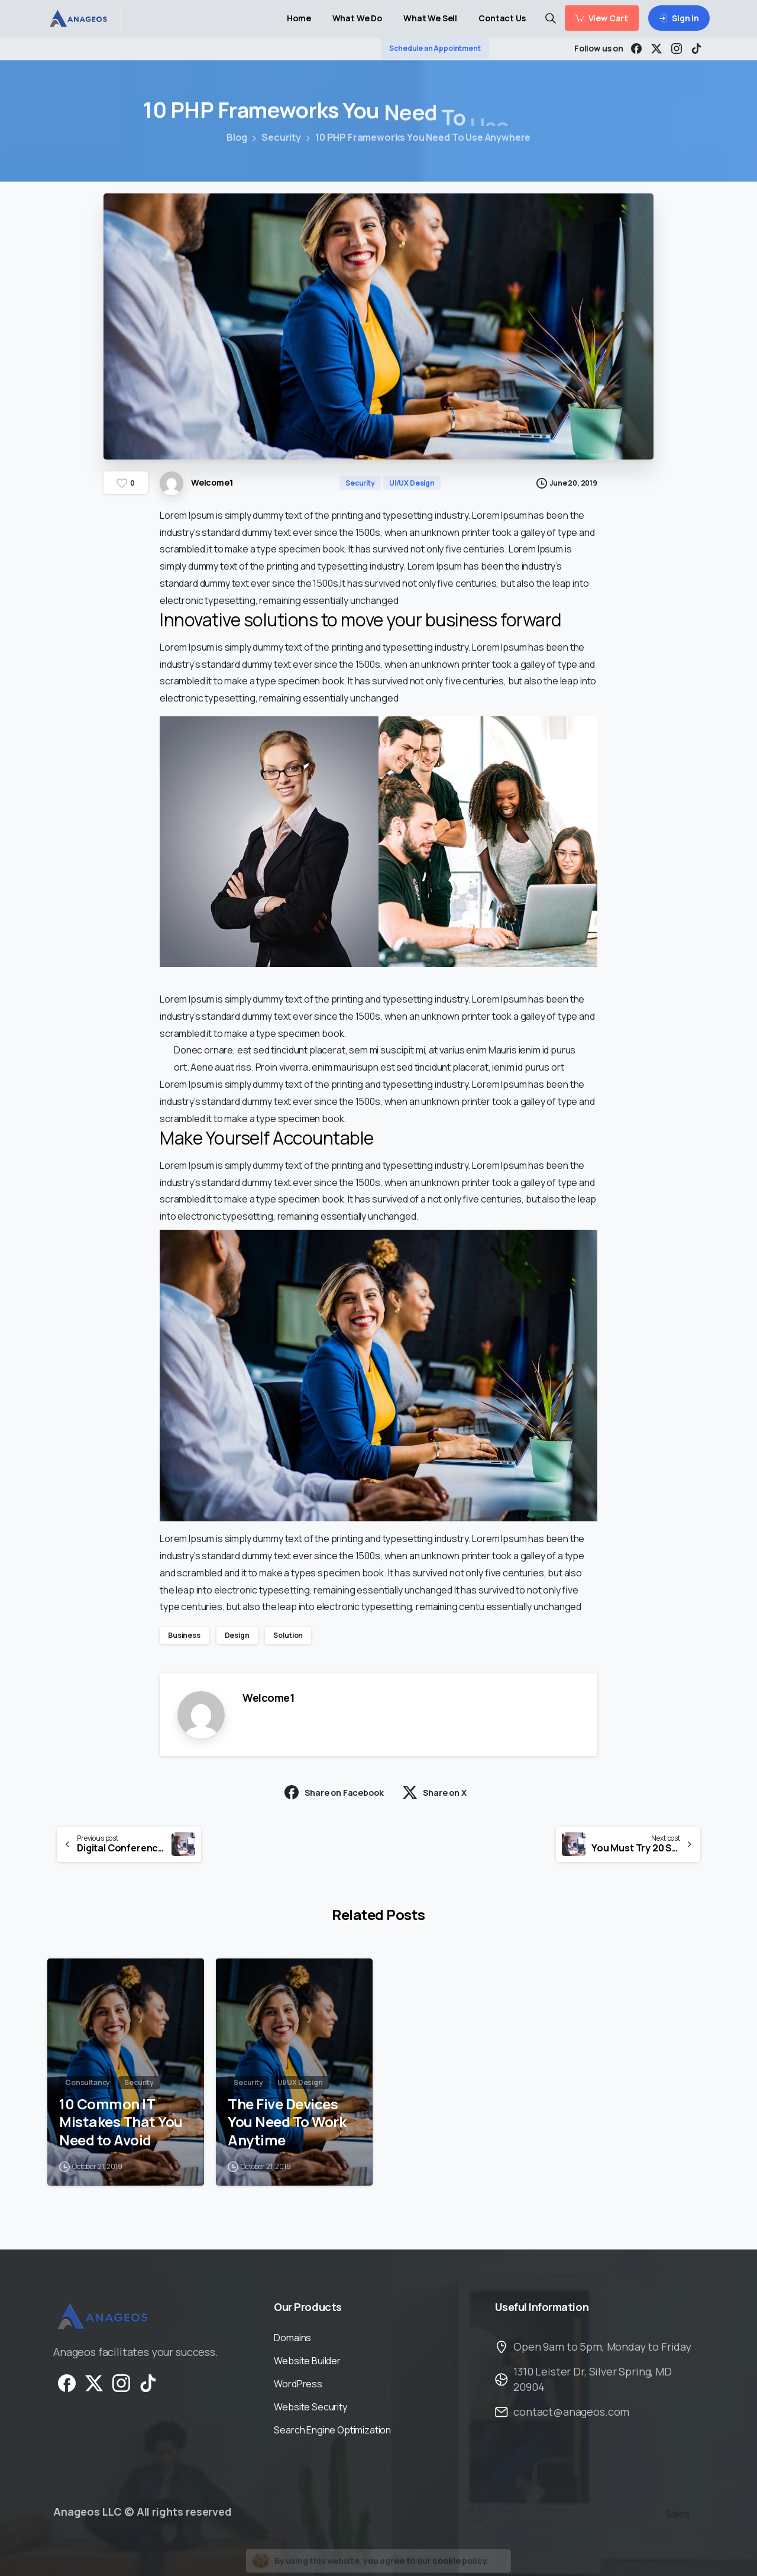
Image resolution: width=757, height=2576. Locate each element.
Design (237, 1635)
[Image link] (101, 2318)
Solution (288, 1635)
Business (184, 1635)
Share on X (434, 1792)
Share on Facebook (333, 1792)
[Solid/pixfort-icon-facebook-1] (66, 2389)
